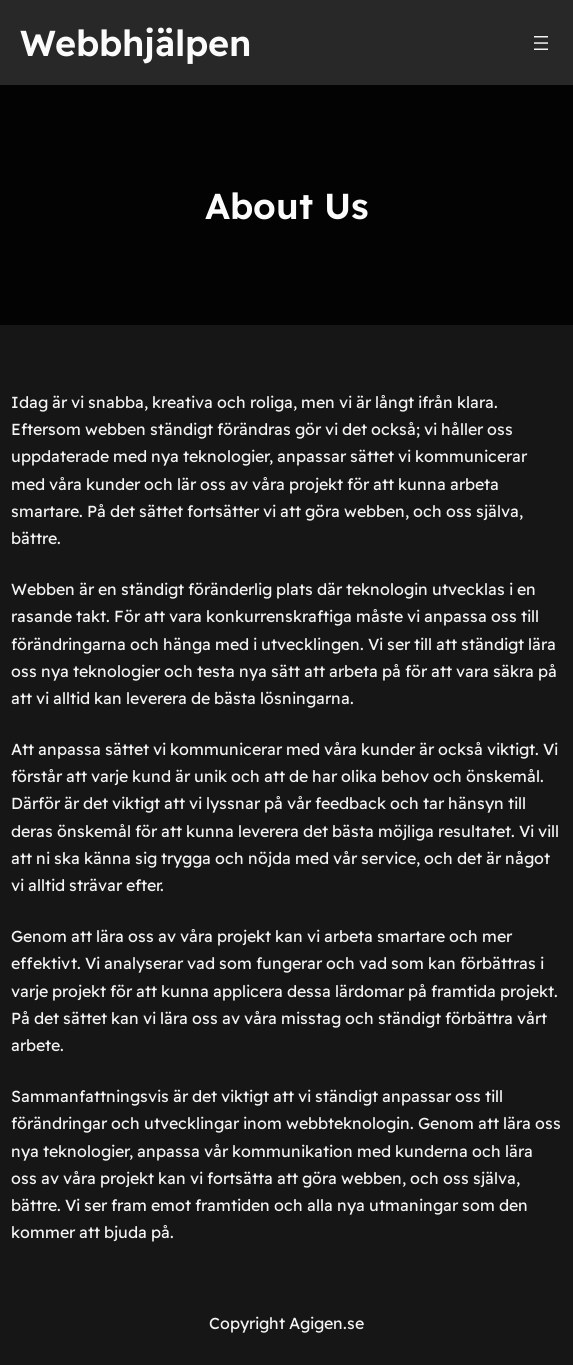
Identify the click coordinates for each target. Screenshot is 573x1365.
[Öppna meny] (541, 43)
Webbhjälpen (135, 42)
